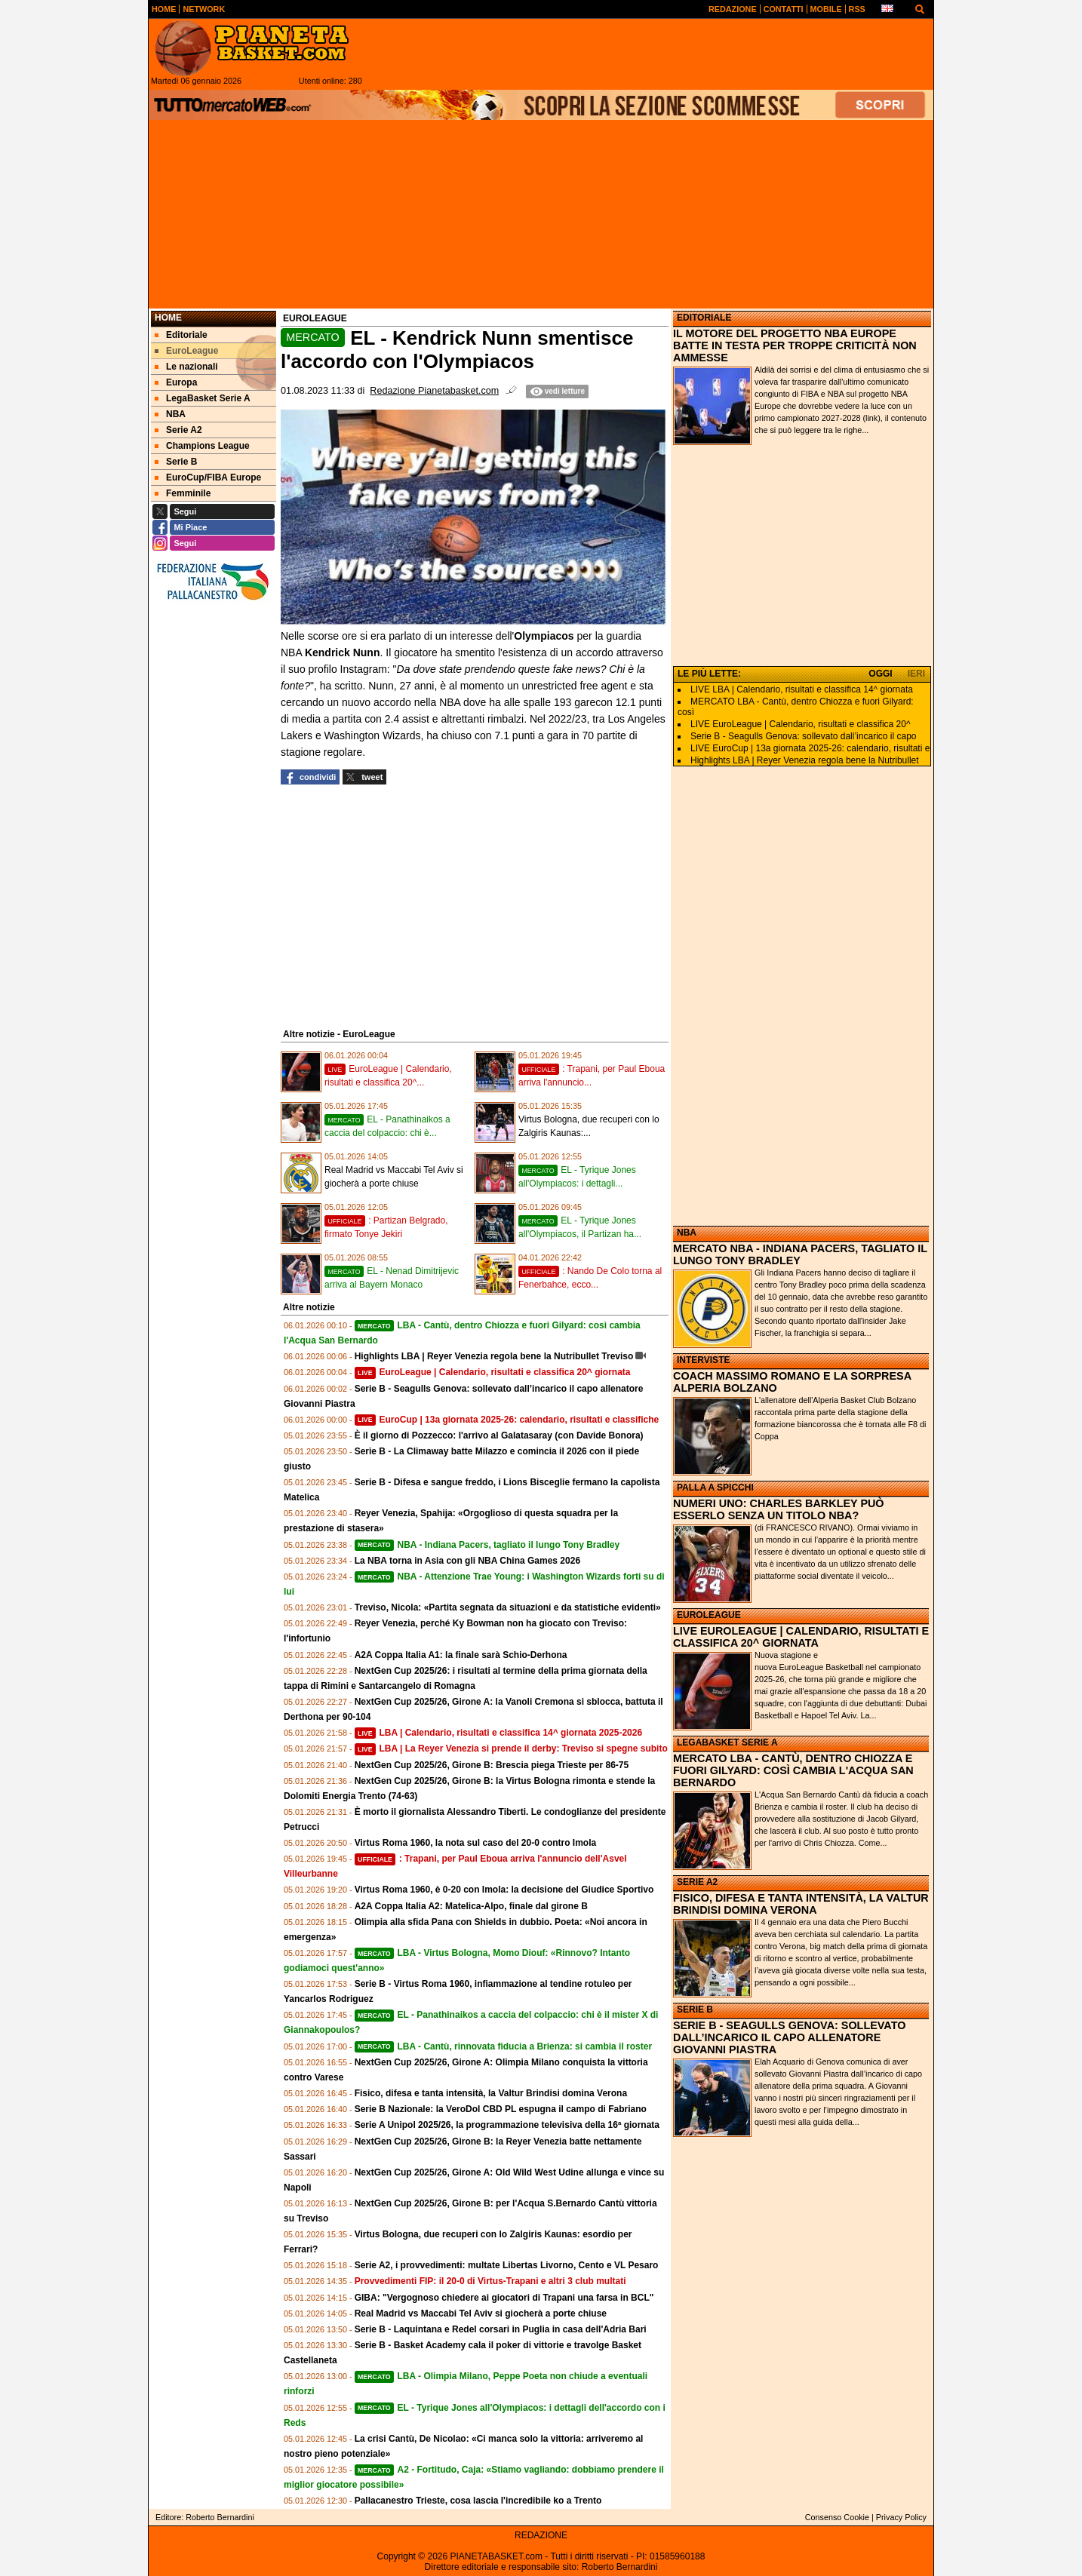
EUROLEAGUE (709, 1615)
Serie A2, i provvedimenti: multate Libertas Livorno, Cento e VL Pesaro (507, 2265)
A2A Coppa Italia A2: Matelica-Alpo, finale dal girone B (471, 1906)
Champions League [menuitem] (202, 446)
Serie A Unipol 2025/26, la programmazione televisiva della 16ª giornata (507, 2125)
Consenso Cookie (837, 2517)
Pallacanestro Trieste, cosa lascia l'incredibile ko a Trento (478, 2500)
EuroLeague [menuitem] (186, 350)
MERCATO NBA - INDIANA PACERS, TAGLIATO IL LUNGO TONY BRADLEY (800, 1254)
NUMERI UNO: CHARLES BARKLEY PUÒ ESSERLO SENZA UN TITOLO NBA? (778, 1509)
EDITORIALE (704, 317)
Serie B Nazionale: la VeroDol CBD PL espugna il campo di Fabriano (501, 2109)
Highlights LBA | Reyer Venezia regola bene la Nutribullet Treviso (494, 1356)
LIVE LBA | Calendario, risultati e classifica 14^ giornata (801, 689)
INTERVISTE (703, 1360)
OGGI (880, 673)
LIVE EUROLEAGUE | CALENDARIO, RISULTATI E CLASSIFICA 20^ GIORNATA (801, 1637)
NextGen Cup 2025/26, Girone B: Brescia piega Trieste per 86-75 (492, 1765)
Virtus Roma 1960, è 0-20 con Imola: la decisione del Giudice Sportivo (504, 1889)
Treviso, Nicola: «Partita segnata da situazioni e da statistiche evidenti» (508, 1607)
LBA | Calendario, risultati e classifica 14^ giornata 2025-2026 (498, 1732)
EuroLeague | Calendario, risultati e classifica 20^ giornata (493, 1372)
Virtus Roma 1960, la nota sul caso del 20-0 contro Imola (476, 1843)
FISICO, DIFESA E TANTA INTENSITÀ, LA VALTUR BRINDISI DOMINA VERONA (801, 1904)
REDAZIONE (541, 2535)
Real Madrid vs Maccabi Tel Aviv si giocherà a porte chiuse (481, 2313)
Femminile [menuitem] (183, 493)
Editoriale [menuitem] (181, 335)
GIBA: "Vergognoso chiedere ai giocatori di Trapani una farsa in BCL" (504, 2297)
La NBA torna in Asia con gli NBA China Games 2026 (467, 1560)
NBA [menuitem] (170, 414)
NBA (686, 1232)
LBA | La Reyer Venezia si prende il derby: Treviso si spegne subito (511, 1748)
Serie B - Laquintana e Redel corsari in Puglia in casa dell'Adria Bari (501, 2329)
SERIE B (695, 2009)
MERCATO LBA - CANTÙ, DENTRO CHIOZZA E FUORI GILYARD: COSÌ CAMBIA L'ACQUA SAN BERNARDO (793, 1770)
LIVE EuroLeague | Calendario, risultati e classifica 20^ (800, 724)
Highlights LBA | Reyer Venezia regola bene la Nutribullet (804, 760)
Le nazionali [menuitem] (186, 366)
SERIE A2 (697, 1882)
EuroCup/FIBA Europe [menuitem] (208, 477)
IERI (916, 673)
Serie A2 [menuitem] (178, 430)
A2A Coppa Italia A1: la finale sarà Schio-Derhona (461, 1655)
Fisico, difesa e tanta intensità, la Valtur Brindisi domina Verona (491, 2093)
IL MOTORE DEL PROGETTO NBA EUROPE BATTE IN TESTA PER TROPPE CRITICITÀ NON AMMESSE (795, 345)
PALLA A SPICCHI (715, 1487)
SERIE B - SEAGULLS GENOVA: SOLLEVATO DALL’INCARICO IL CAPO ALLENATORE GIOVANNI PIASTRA (789, 2037)
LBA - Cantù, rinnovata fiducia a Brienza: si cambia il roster (503, 2046)
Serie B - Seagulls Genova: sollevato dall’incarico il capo (803, 736)
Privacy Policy (901, 2517)
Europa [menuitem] (176, 382)
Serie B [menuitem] (176, 461)
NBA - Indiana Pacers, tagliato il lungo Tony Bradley (487, 1545)
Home (168, 317)
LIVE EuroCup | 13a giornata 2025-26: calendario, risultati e (810, 748)
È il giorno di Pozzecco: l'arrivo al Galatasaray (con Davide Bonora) (499, 1435)
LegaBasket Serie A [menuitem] (203, 398)
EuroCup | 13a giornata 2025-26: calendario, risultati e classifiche (507, 1419)
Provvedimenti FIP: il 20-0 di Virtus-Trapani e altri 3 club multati (490, 2281)
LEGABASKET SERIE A (727, 1742)
